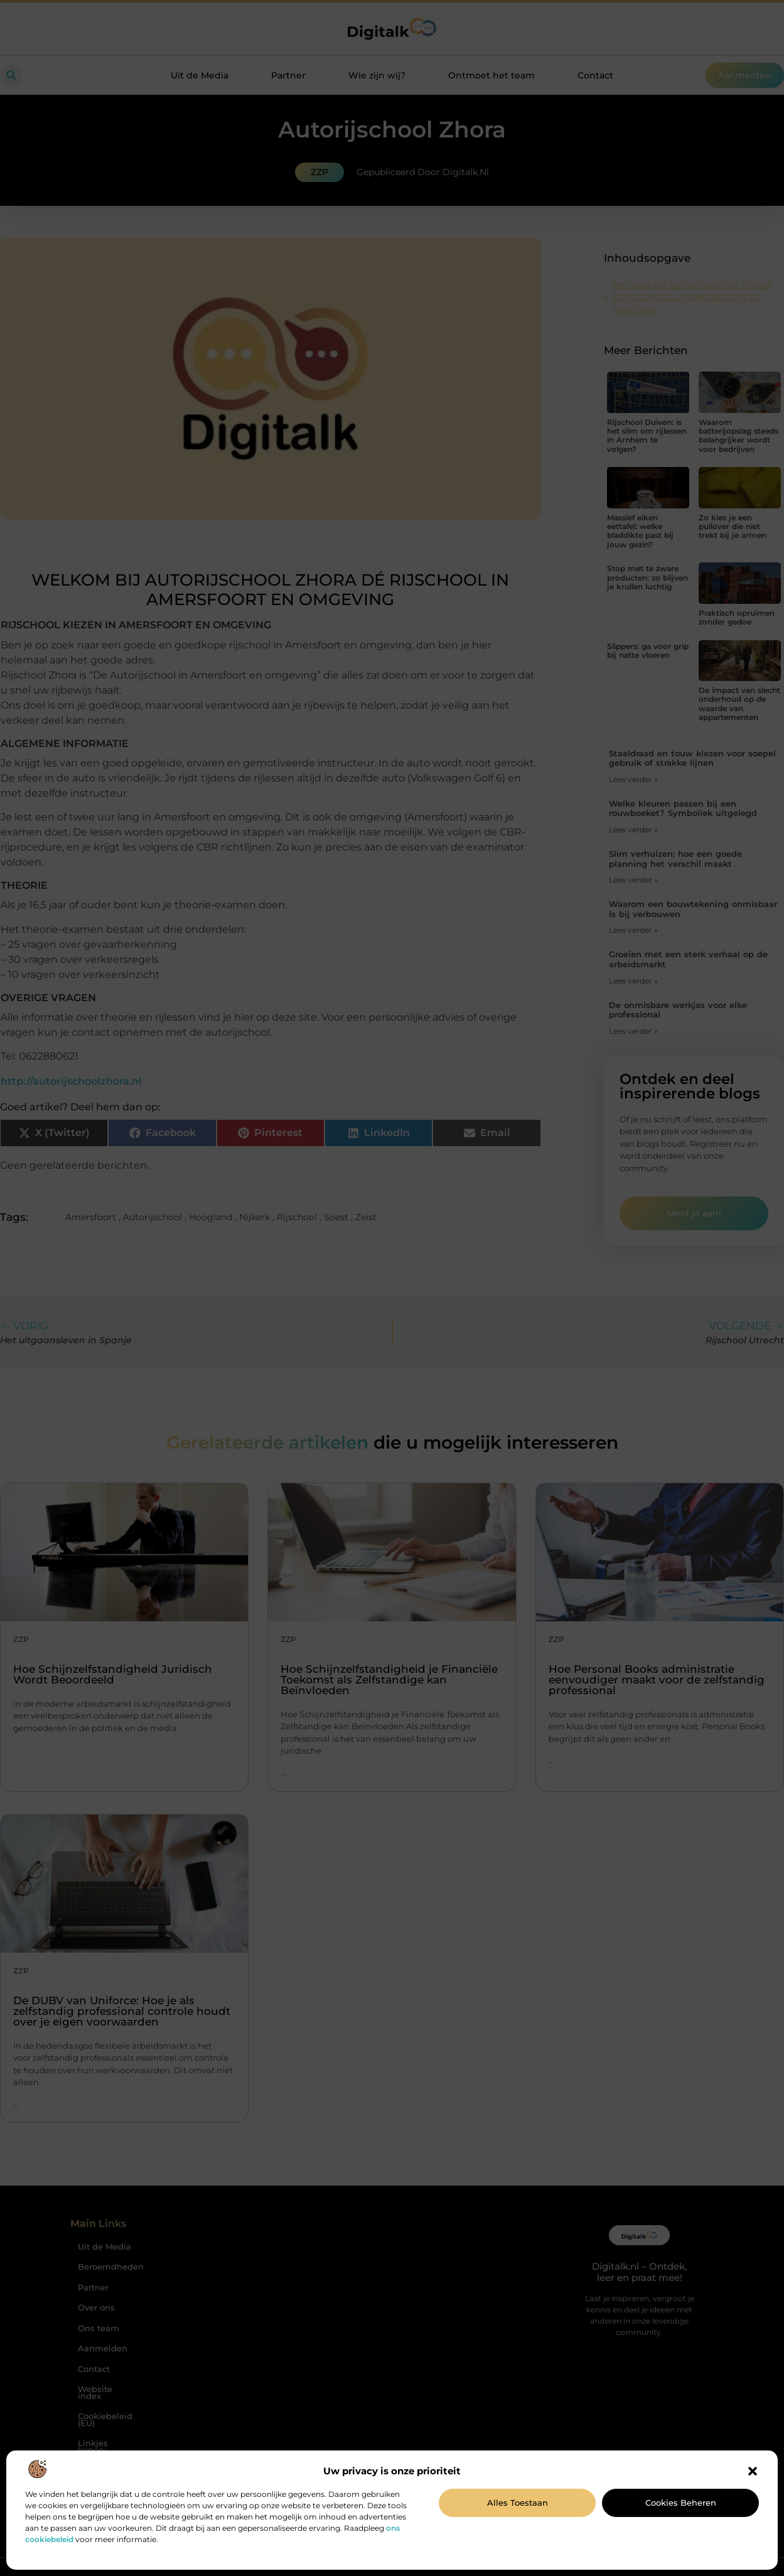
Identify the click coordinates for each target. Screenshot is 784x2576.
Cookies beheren (680, 2503)
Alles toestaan (517, 2503)
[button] (752, 2471)
